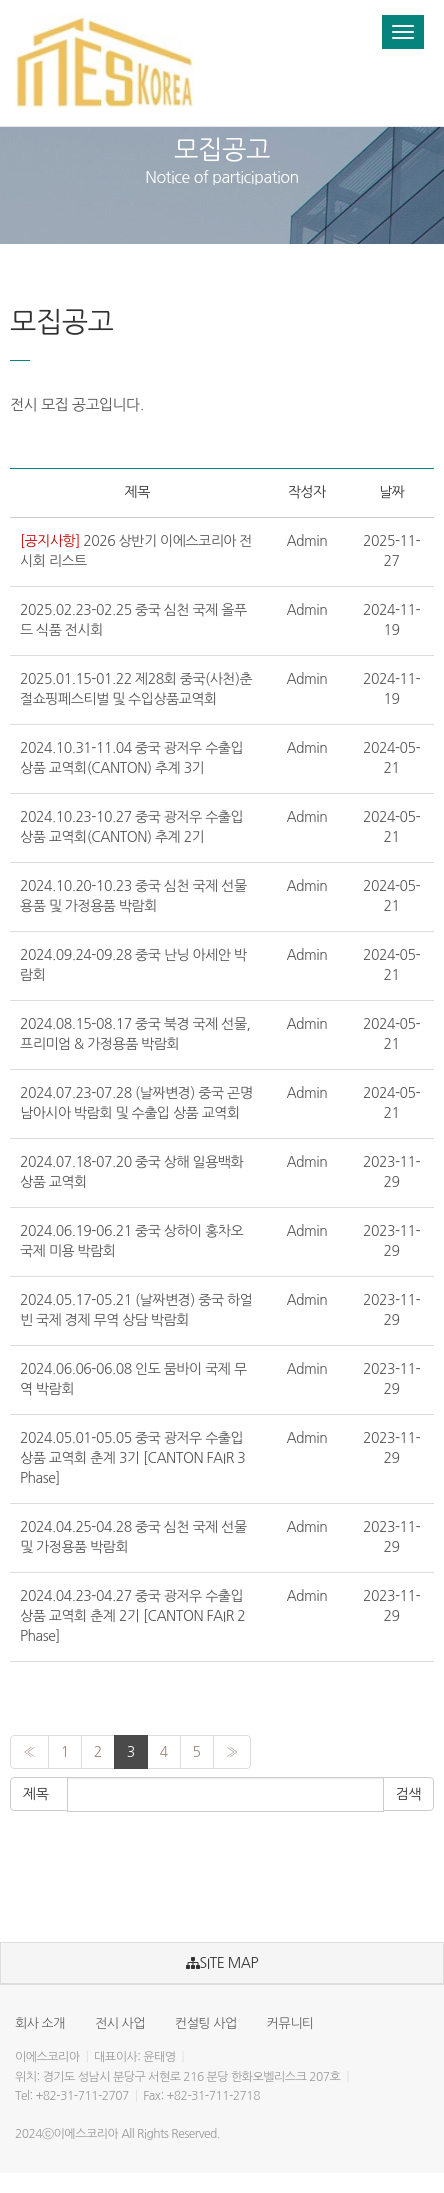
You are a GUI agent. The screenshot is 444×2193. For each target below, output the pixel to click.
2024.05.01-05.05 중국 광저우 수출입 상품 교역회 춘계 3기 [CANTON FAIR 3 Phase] (132, 1458)
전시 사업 (120, 2023)
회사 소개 (40, 2023)
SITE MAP (222, 1963)
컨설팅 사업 (206, 2023)
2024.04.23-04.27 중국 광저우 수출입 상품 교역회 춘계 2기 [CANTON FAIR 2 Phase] (132, 1616)
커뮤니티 (290, 2023)
